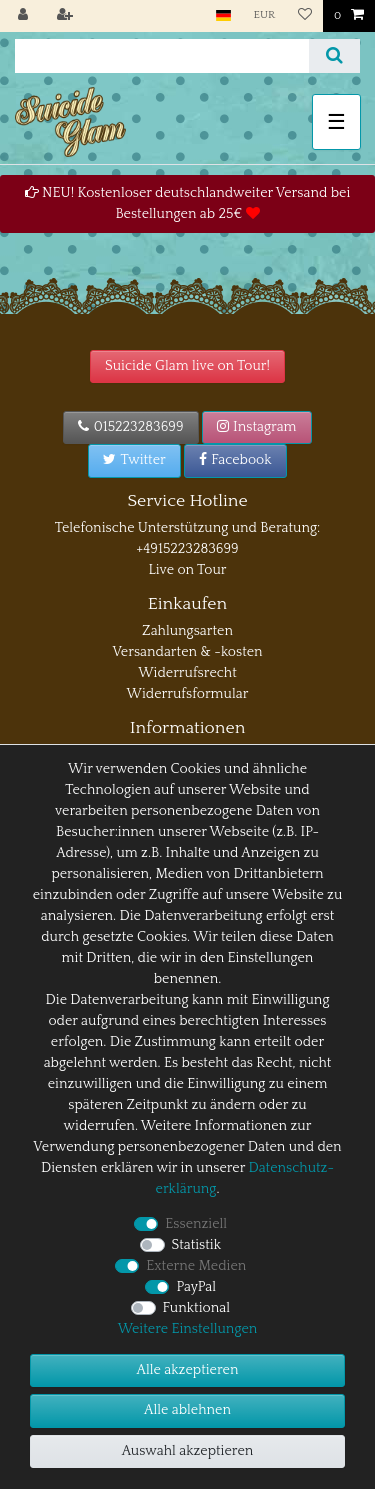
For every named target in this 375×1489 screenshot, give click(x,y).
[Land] (223, 15)
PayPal (196, 1287)
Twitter (134, 460)
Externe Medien (196, 1266)
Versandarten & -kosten (187, 652)
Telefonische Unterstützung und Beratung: (188, 528)
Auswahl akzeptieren (188, 1451)
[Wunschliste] (304, 16)
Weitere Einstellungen (188, 1329)
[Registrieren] (67, 16)
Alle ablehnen (187, 1410)
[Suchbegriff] (162, 56)
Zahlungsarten (187, 631)
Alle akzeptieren (188, 1370)
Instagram (257, 427)
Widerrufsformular (188, 694)
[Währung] (264, 15)
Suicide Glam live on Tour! (187, 366)
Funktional (196, 1308)
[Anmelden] (25, 16)
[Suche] (334, 56)
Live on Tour (187, 570)
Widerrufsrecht (187, 673)
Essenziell (196, 1224)
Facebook (235, 460)
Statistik (197, 1245)
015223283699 (130, 427)
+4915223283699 (187, 549)
